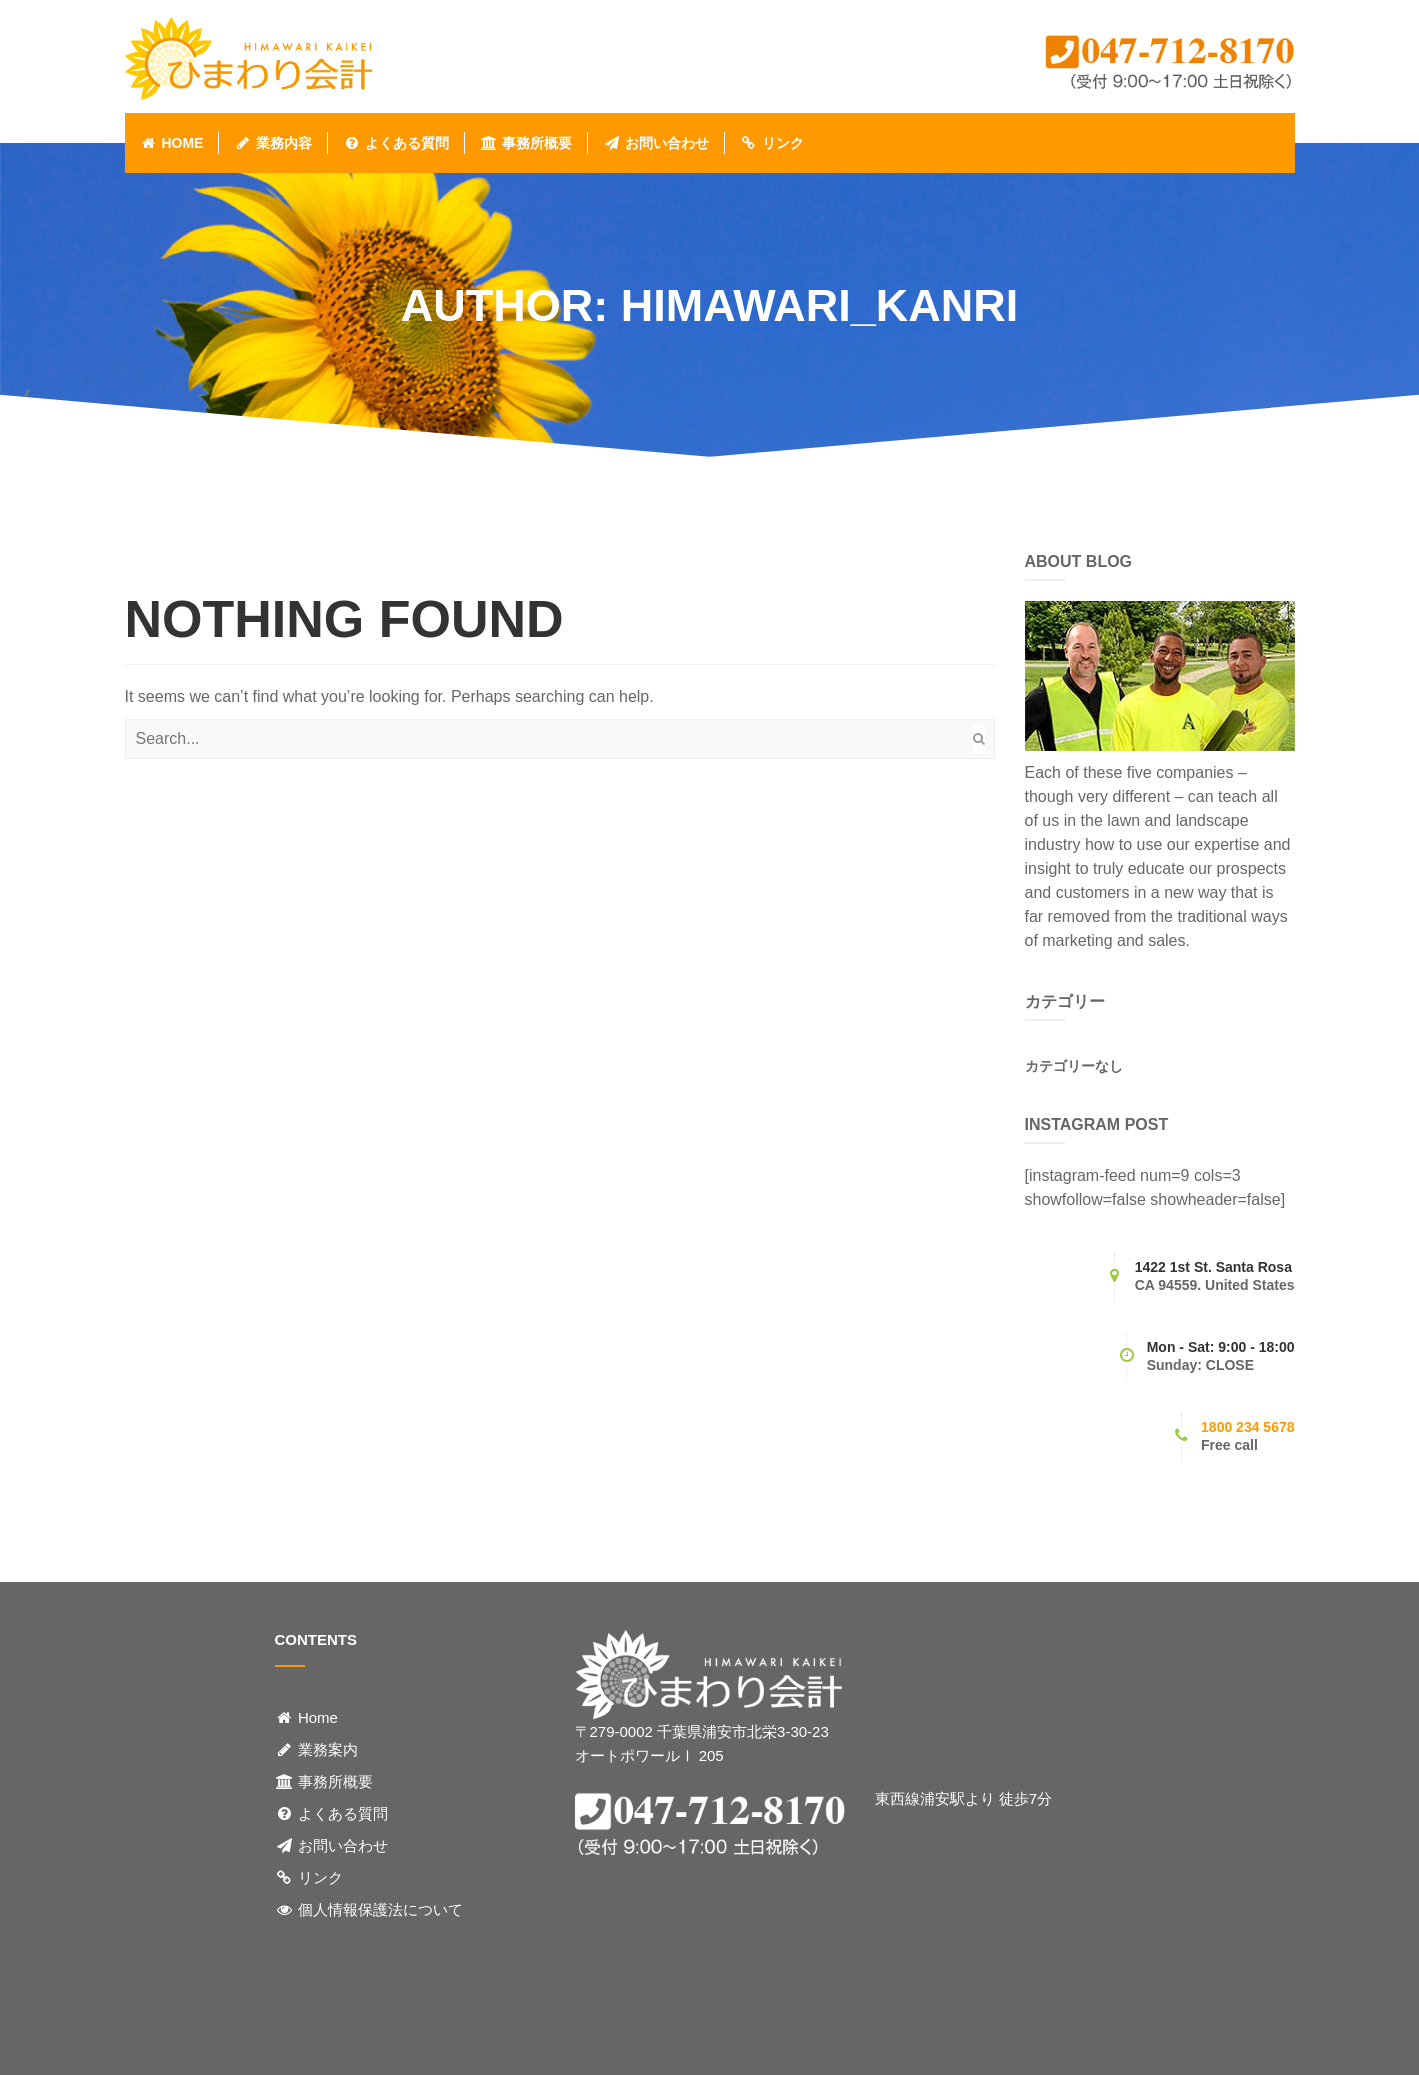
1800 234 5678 (1247, 1427)
